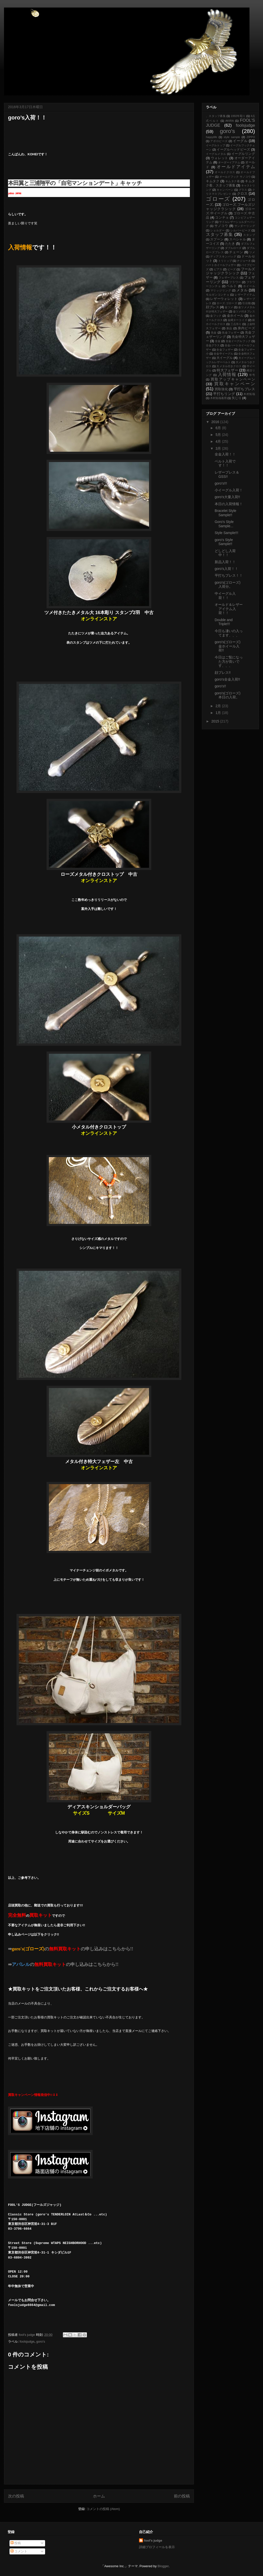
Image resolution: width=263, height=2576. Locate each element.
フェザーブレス (229, 277)
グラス (243, 189)
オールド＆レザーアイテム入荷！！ (229, 609)
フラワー (235, 282)
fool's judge (153, 2540)
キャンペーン (225, 189)
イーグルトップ (215, 145)
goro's (40, 2341)
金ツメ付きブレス (244, 311)
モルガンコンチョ (217, 294)
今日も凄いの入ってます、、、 (229, 633)
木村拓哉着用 (218, 398)
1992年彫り (238, 115)
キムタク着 (232, 181)
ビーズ (231, 269)
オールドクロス (225, 172)
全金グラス (213, 345)
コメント (19, 2551)
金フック (216, 315)
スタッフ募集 (219, 234)
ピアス (218, 269)
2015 (215, 721)
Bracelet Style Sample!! (225, 513)
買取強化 (221, 389)
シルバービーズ (240, 230)
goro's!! (220, 686)
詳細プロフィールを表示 (157, 2547)
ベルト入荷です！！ (225, 463)
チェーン (236, 252)
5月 (218, 435)
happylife (211, 137)
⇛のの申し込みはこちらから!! (70, 1948)
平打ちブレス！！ (229, 575)
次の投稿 (16, 2496)
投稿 (16, 2543)
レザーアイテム (245, 294)
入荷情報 (227, 374)
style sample (232, 137)
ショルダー (217, 230)
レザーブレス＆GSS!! (227, 474)
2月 (218, 706)
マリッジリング (220, 290)
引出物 (246, 303)
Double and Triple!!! (224, 622)
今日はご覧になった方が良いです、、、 (229, 661)
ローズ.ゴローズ (227, 303)
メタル (241, 290)
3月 (218, 448)
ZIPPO (250, 137)
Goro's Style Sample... (224, 524)
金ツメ (229, 307)
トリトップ (225, 260)
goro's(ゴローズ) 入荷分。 (227, 584)
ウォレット (219, 158)
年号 (252, 374)
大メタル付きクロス (228, 366)
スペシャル (237, 239)
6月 (218, 428)
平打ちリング (224, 394)
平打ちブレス (244, 389)
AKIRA (229, 120)
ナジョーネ (244, 260)
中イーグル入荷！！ (225, 595)
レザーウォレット (223, 299)
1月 (218, 713)
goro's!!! (221, 483)
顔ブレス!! (223, 673)
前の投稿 (182, 2496)
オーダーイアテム (229, 162)
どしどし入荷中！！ (225, 553)
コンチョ (222, 217)
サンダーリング (244, 225)
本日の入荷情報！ (229, 504)
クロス (242, 193)
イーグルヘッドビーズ (233, 149)
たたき (230, 243)
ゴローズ (218, 199)
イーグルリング (243, 154)
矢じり (236, 398)
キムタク (212, 181)
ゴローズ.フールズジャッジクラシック (230, 207)
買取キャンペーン (234, 383)
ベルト (231, 286)
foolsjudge (27, 2341)
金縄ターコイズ (237, 319)
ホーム (99, 2496)
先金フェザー (230, 332)
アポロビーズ (219, 141)
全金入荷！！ (225, 454)
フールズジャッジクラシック (230, 271)
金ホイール (235, 315)
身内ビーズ (246, 328)
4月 (218, 441)
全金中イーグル (223, 353)
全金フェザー (224, 349)
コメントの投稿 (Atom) (103, 2509)
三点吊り (236, 323)
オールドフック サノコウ (235, 176)
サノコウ (221, 226)
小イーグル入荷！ (229, 490)
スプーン (216, 239)
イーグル (240, 141)
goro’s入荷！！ (226, 569)
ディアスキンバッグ (223, 256)
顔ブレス (212, 307)
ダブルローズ (233, 247)
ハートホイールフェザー (221, 265)
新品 (229, 328)
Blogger (163, 2566)
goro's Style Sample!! (224, 542)
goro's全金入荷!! (227, 679)
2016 (215, 422)
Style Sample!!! (226, 533)
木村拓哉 (249, 393)
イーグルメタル (216, 153)
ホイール (249, 286)
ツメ (252, 252)
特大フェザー (227, 370)
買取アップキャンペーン (233, 379)
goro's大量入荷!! (227, 497)
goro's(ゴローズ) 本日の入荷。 (227, 695)
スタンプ (249, 234)
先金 (214, 332)
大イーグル (224, 358)
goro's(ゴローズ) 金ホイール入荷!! (227, 646)
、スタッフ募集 (216, 115)
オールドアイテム (236, 166)
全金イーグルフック (238, 341)
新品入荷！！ (225, 562)
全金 (217, 341)
